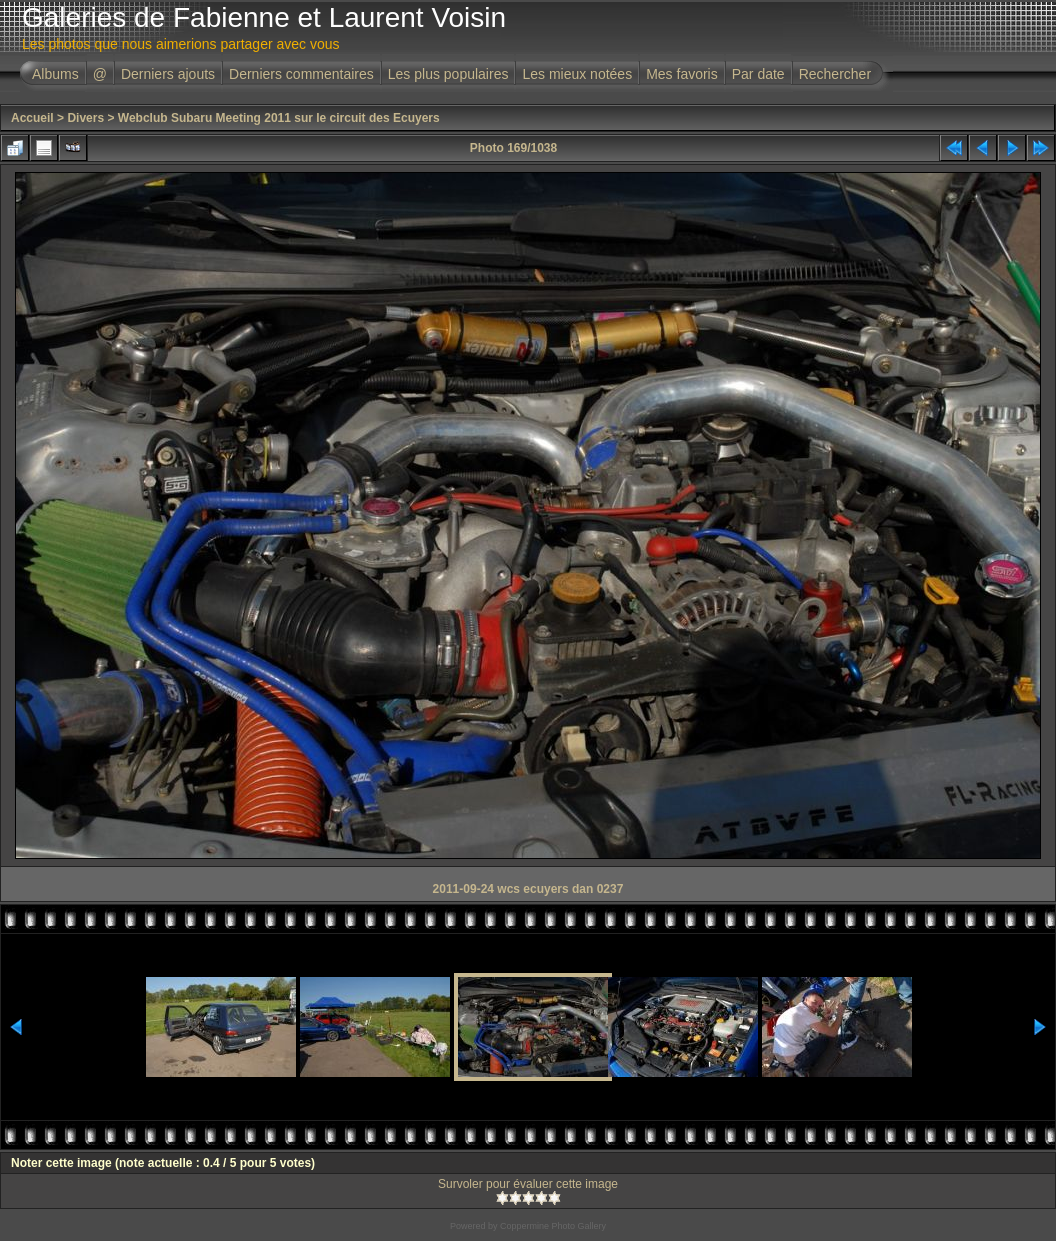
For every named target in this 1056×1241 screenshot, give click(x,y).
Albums (55, 74)
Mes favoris (682, 74)
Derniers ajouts (168, 74)
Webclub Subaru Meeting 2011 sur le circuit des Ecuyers (279, 118)
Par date (758, 74)
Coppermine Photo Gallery (553, 1226)
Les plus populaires (448, 74)
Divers (85, 118)
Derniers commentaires (301, 74)
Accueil (32, 118)
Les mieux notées (577, 74)
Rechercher (835, 74)
